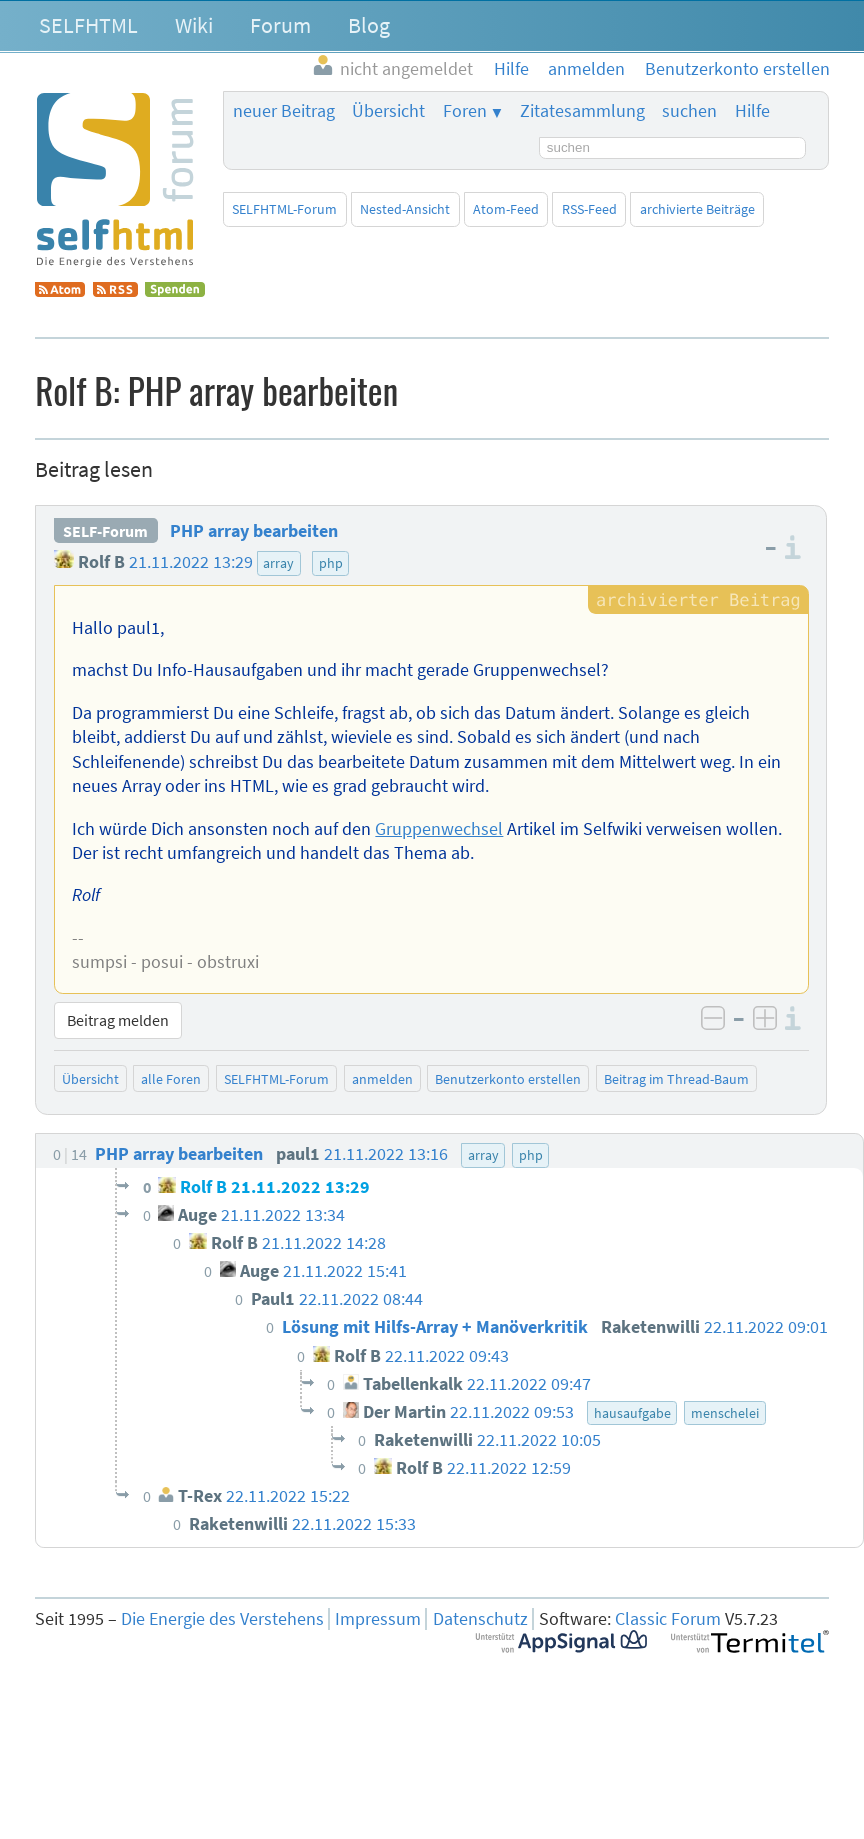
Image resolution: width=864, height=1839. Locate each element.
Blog (369, 25)
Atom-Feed (506, 209)
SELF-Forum (105, 531)
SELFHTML (88, 25)
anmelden (382, 1079)
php (331, 563)
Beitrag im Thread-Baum (676, 1079)
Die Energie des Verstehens (222, 1619)
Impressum (378, 1619)
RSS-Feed (589, 209)
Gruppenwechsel (439, 829)
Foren (465, 111)
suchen (689, 111)
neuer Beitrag (284, 111)
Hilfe (752, 111)
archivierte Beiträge (697, 209)
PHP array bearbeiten (254, 531)
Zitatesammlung (582, 111)
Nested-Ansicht (405, 209)
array (278, 563)
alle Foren (171, 1079)
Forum (280, 25)
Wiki (194, 25)
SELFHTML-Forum (284, 209)
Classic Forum (668, 1619)
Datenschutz (480, 1619)
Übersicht (388, 111)
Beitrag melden (118, 1020)
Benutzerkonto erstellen (508, 1079)
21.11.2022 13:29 (191, 562)
